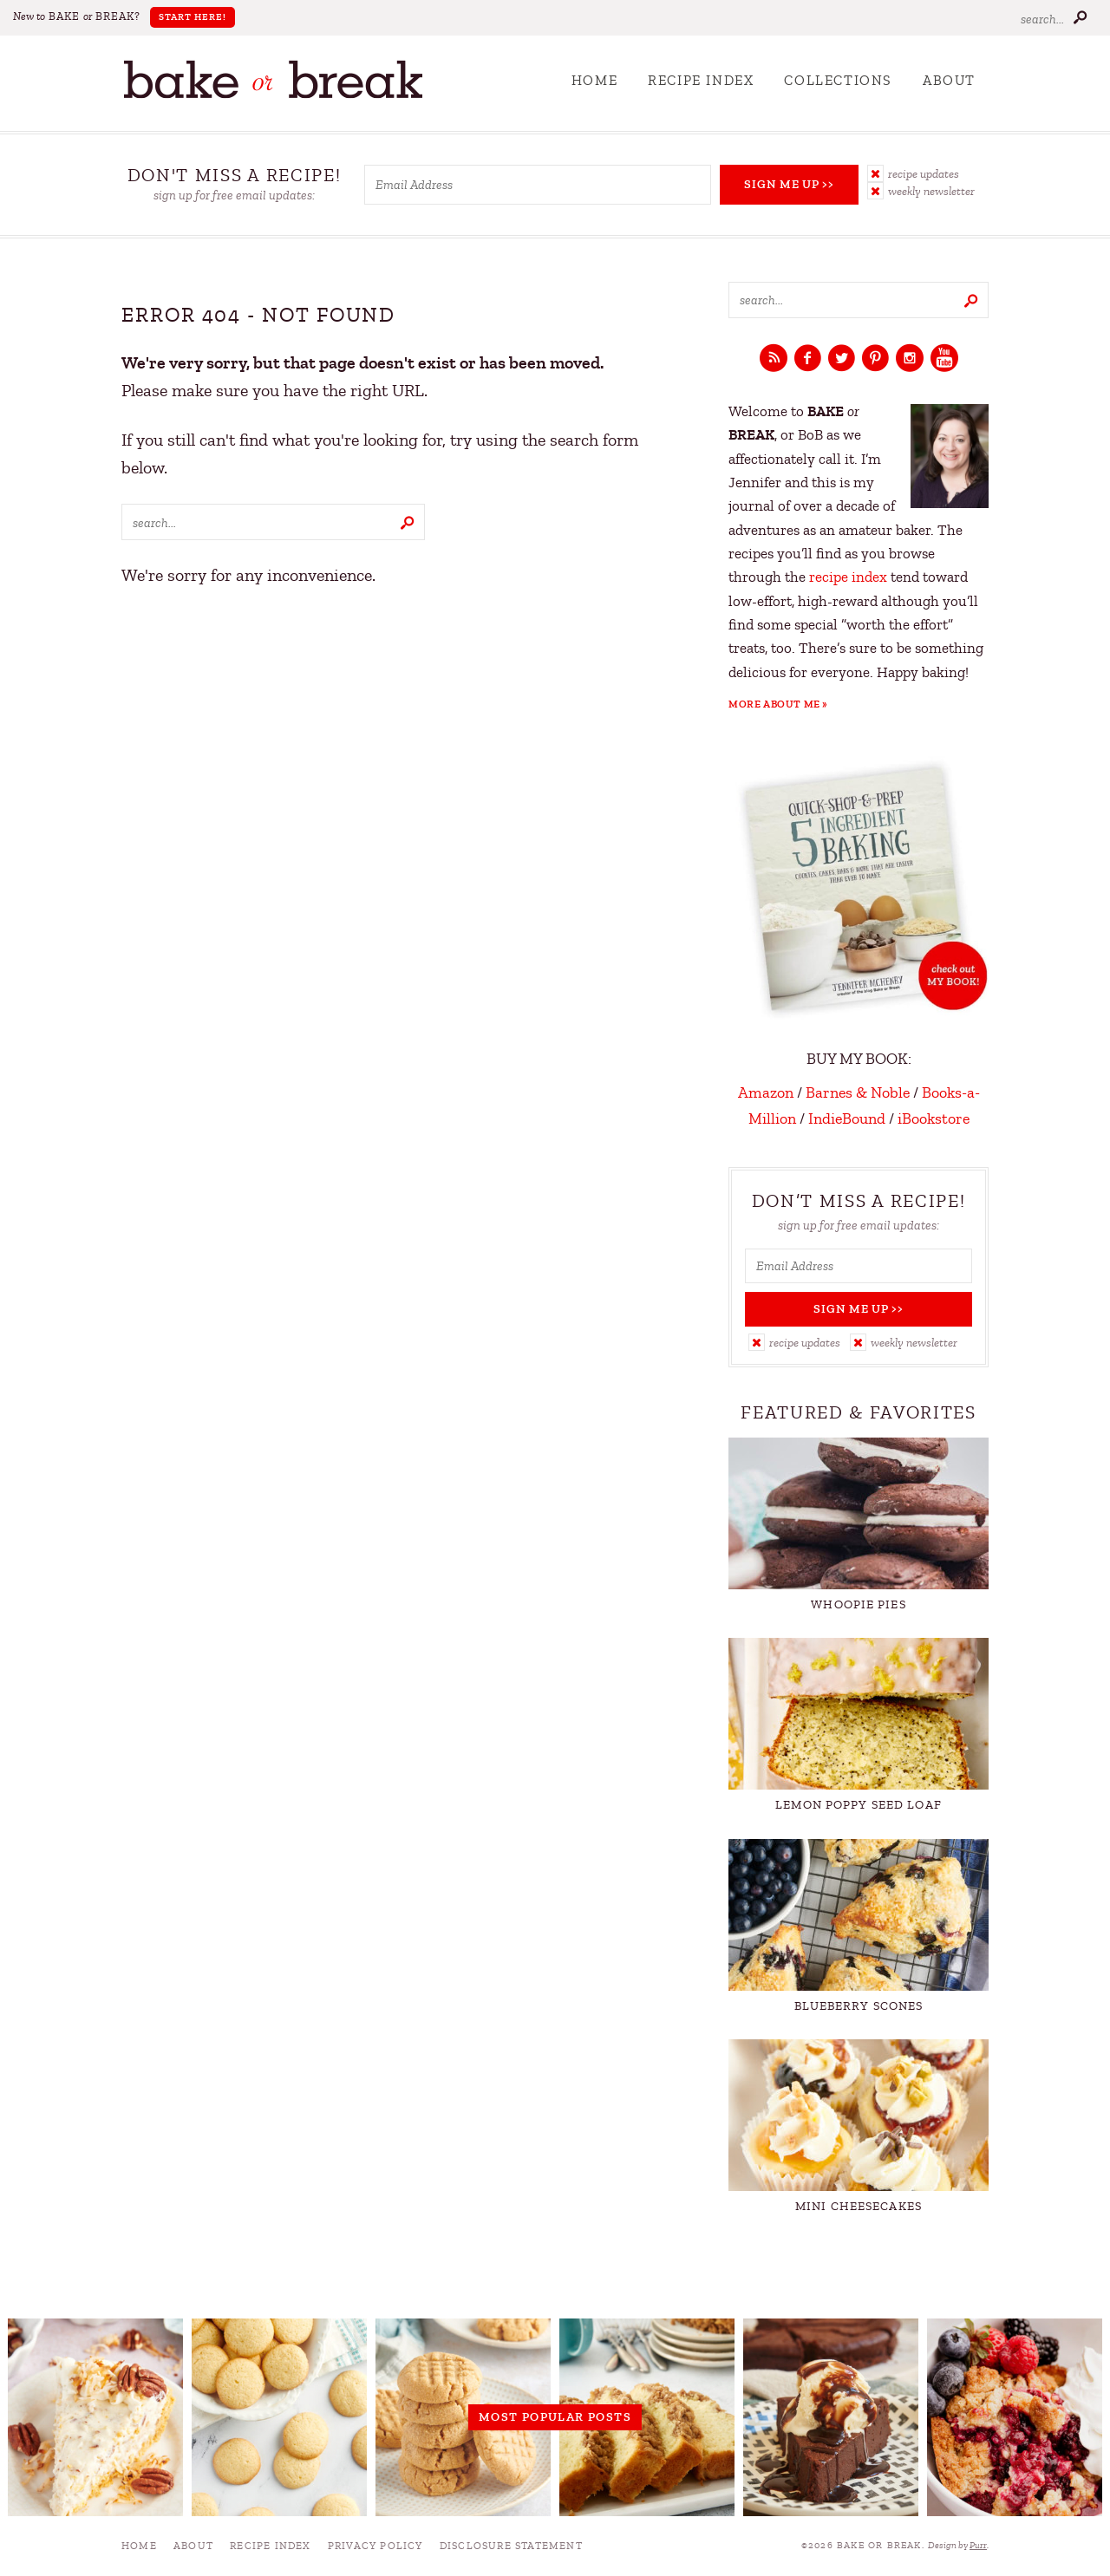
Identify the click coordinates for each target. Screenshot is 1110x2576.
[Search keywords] (273, 522)
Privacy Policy (375, 2546)
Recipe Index (701, 80)
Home (594, 80)
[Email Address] (537, 185)
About (949, 80)
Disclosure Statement (511, 2546)
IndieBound (846, 1118)
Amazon (765, 1092)
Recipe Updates (923, 173)
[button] (928, 173)
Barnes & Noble (858, 1092)
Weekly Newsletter (931, 191)
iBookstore (934, 1118)
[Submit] (1079, 16)
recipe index (848, 577)
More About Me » (778, 704)
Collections (838, 80)
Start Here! (192, 17)
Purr (978, 2545)
